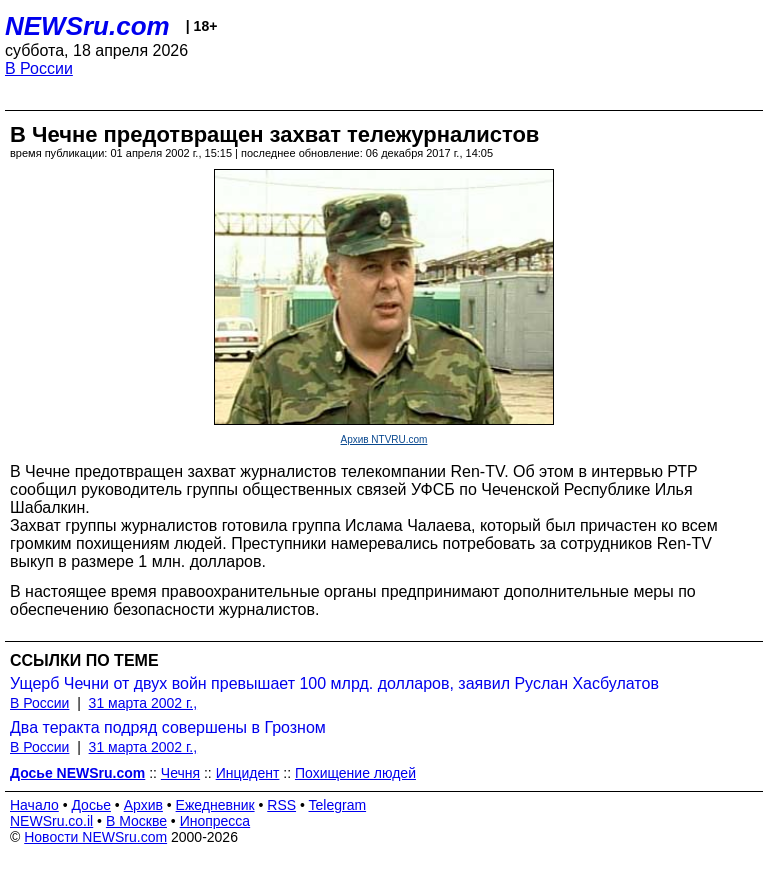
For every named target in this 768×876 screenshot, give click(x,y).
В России (39, 68)
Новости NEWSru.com (95, 837)
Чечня (180, 773)
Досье (91, 805)
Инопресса (215, 821)
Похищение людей (355, 773)
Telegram (338, 805)
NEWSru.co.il (51, 821)
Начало (34, 805)
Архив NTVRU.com (384, 439)
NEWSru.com (87, 26)
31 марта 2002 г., (143, 703)
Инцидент (248, 773)
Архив (143, 805)
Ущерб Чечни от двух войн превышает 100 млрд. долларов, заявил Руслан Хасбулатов (334, 683)
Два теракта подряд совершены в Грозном (168, 727)
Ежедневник (215, 805)
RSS (281, 805)
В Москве (136, 821)
